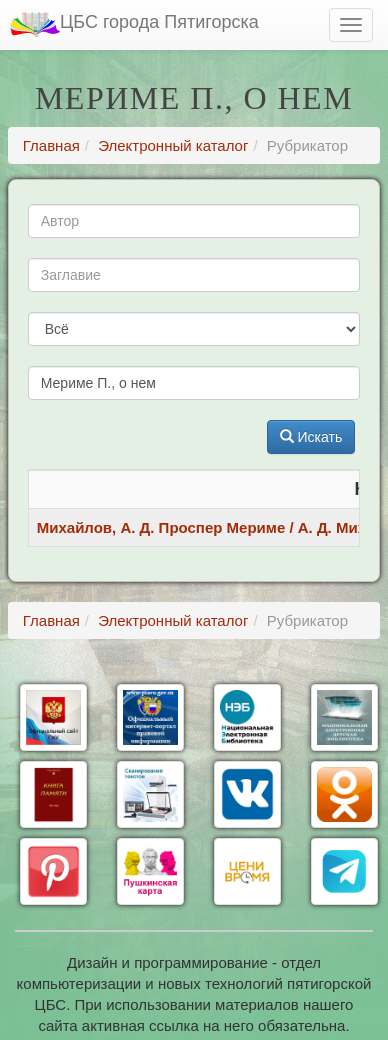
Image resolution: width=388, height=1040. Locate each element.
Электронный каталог (173, 145)
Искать (311, 437)
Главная (51, 145)
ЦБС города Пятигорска (134, 24)
